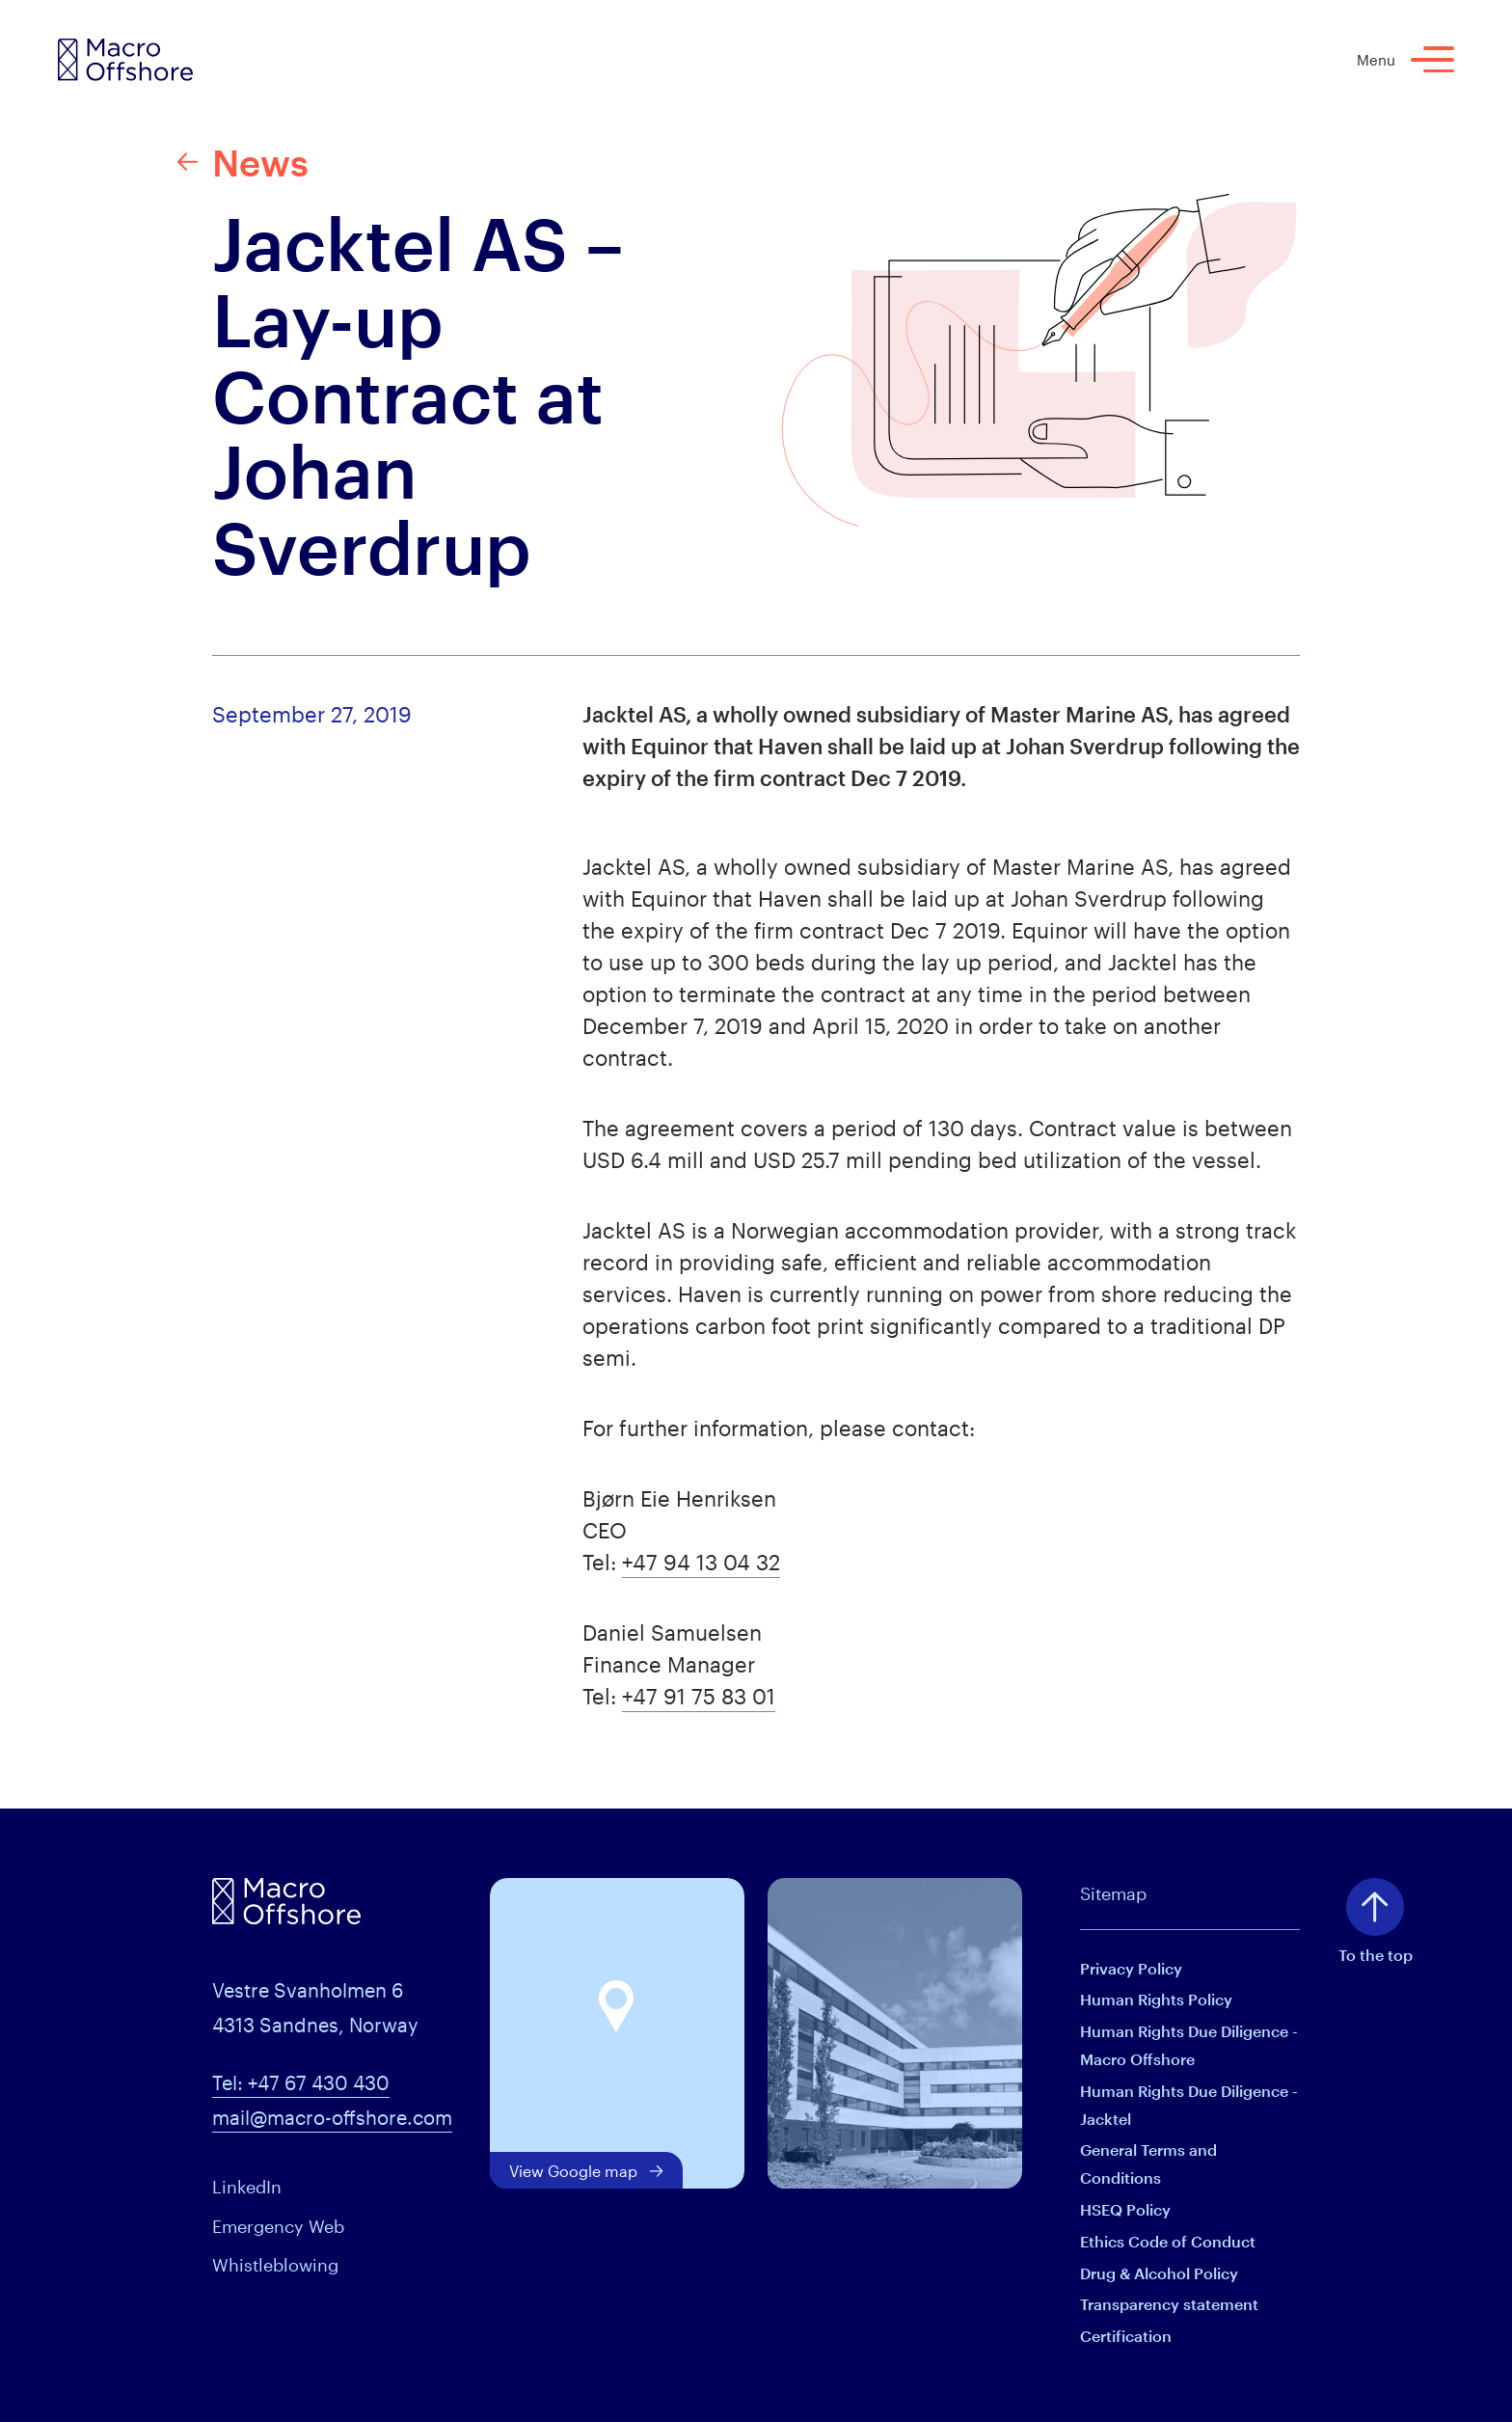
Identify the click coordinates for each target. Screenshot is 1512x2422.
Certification (1126, 2336)
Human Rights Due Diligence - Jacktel (1189, 2105)
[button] (616, 2006)
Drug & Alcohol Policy (1159, 2273)
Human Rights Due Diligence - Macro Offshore (1189, 2045)
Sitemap (1113, 1893)
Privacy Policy (1131, 1968)
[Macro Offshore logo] (125, 60)
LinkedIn (247, 2186)
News (243, 162)
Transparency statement (1169, 2304)
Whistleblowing (275, 2264)
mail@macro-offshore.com (332, 2117)
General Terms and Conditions (1148, 2163)
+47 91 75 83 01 (698, 1695)
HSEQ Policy (1125, 2209)
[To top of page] (1375, 1907)
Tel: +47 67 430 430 (301, 2082)
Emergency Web (278, 2226)
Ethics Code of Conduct (1168, 2241)
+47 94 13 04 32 (701, 1561)
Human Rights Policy (1156, 1999)
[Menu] (1432, 59)
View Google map (586, 2171)
